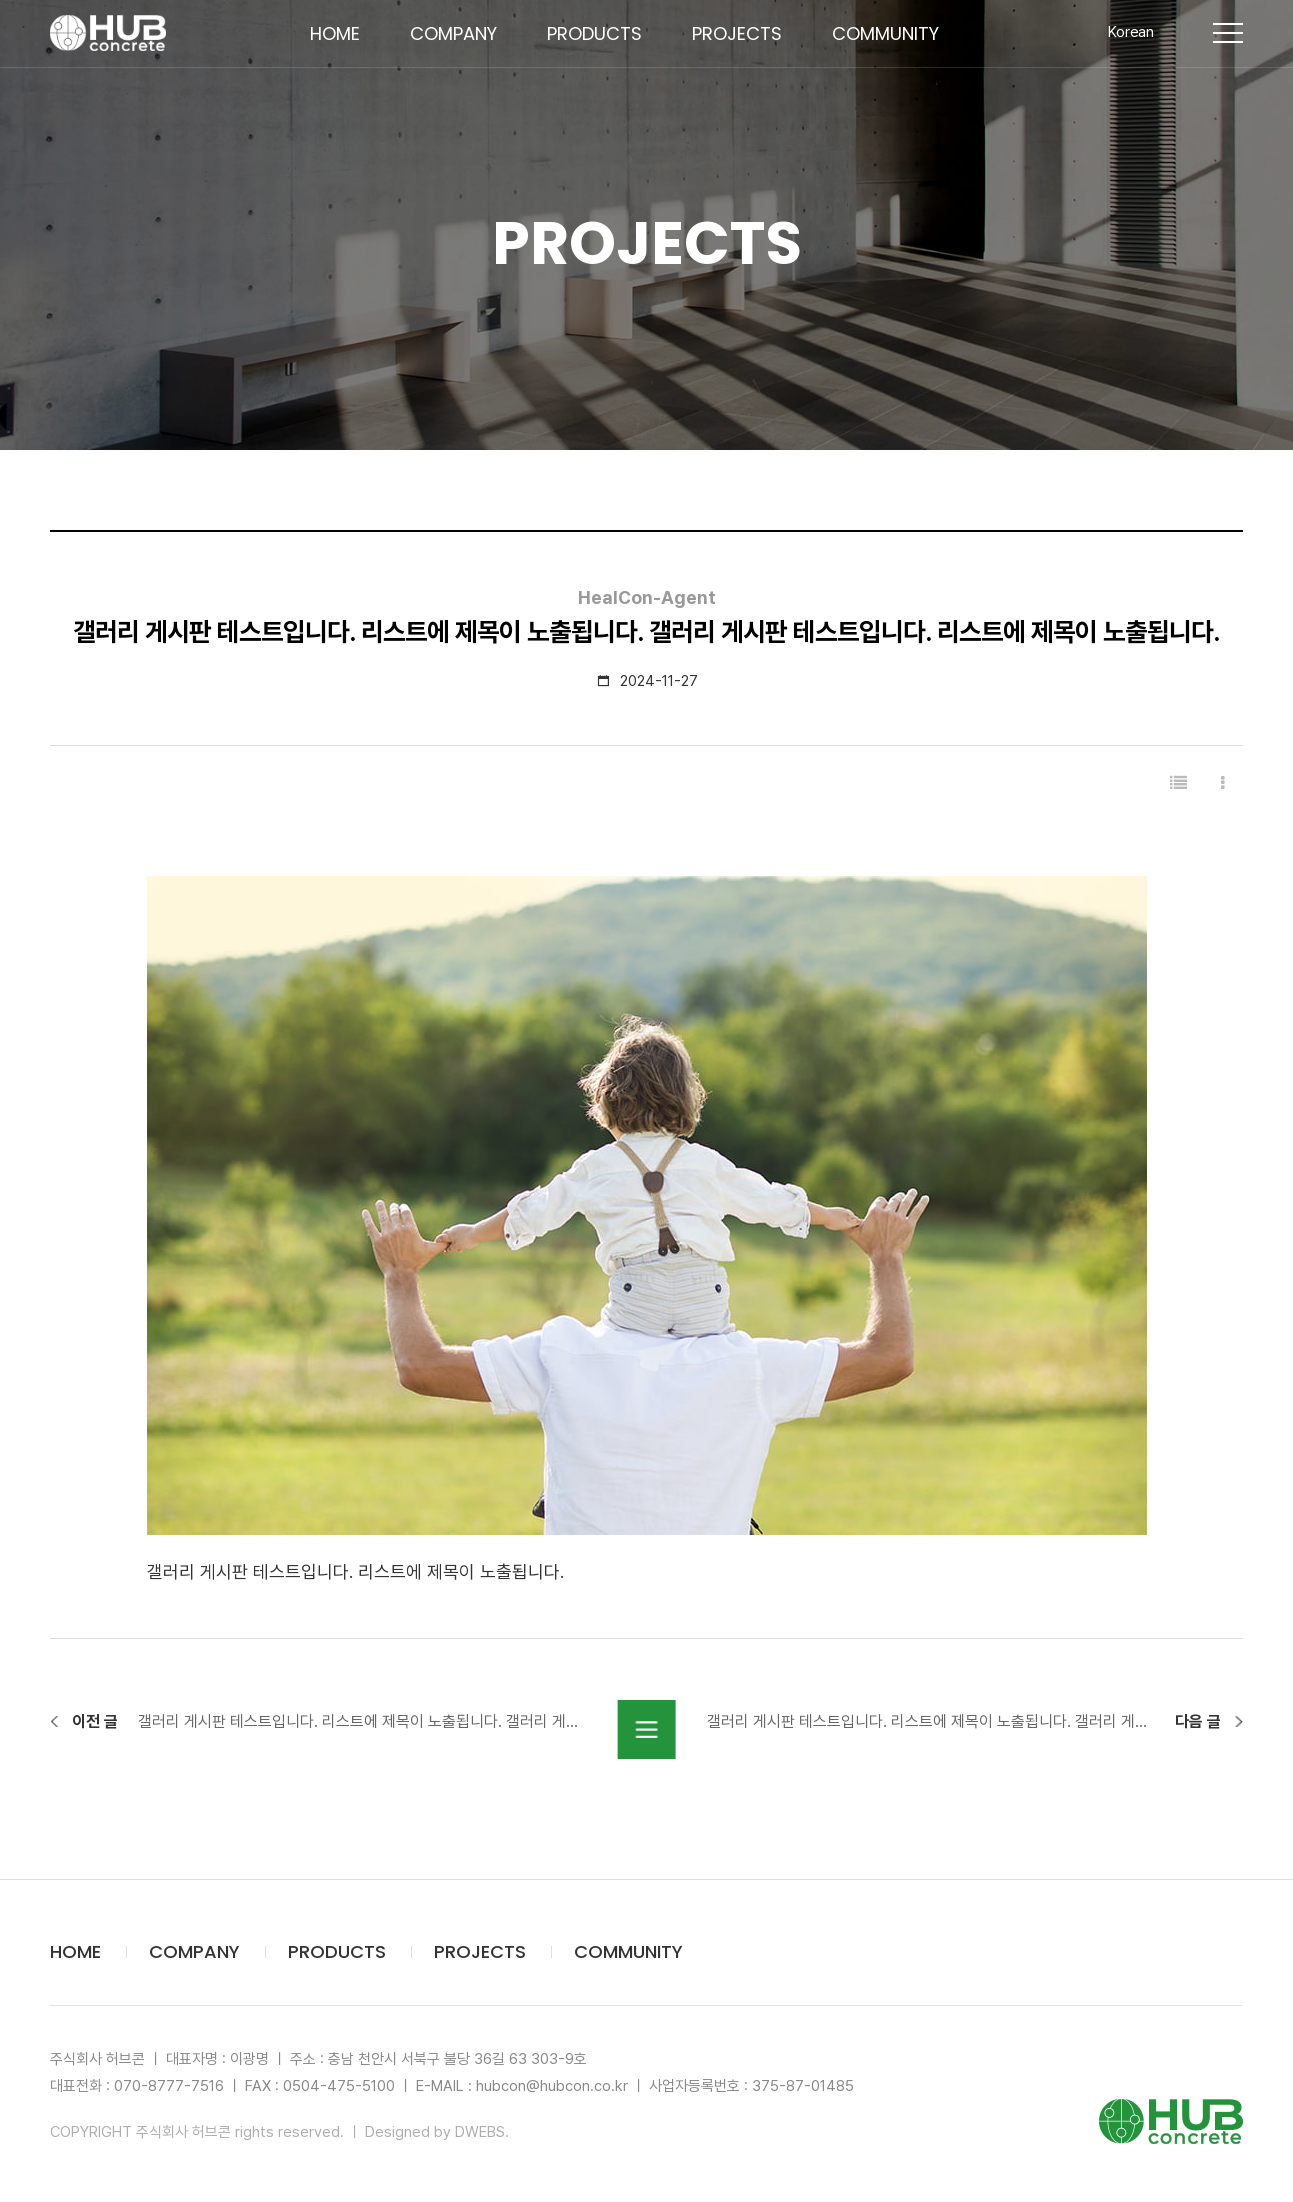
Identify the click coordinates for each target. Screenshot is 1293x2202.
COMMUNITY (900, 49)
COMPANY (468, 49)
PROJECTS (752, 49)
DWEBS (480, 2132)
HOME (350, 49)
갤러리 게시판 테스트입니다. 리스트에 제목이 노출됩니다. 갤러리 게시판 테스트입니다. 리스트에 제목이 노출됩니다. (362, 1721)
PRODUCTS (609, 49)
